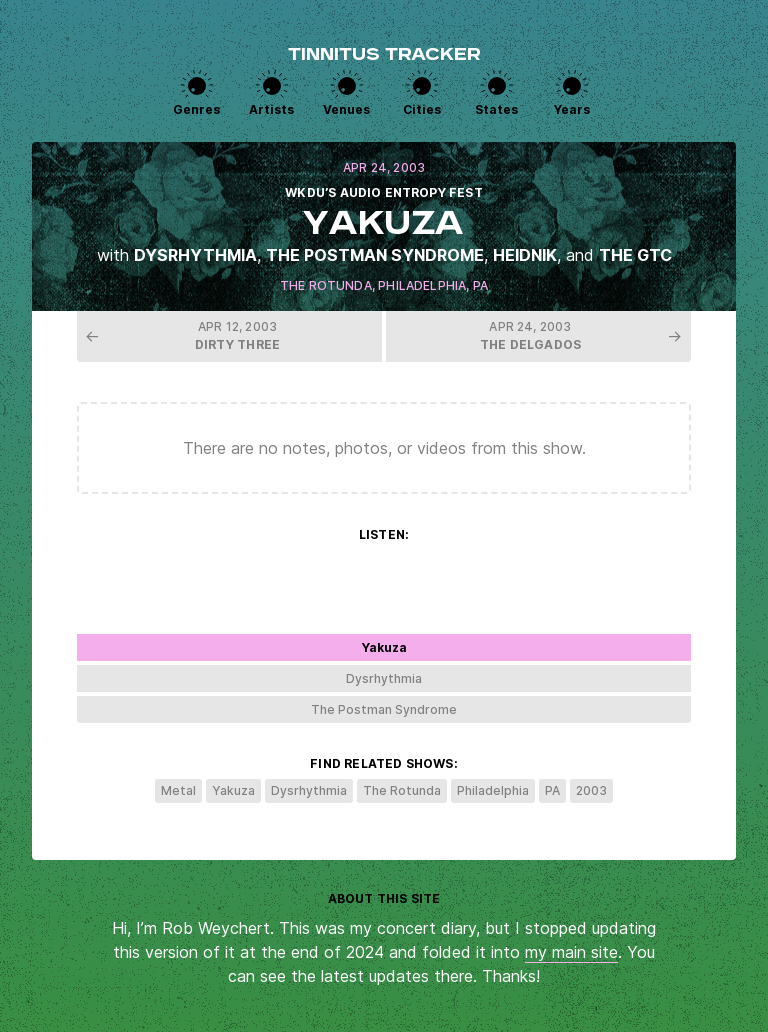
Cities (422, 109)
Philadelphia (422, 285)
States (496, 109)
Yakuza (233, 790)
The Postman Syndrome (375, 255)
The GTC (635, 255)
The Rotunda (326, 285)
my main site (571, 952)
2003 (591, 790)
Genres (196, 109)
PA (480, 285)
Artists (271, 109)
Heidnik (525, 255)
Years (572, 109)
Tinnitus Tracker (384, 56)
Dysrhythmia (195, 255)
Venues (346, 109)
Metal (178, 790)
